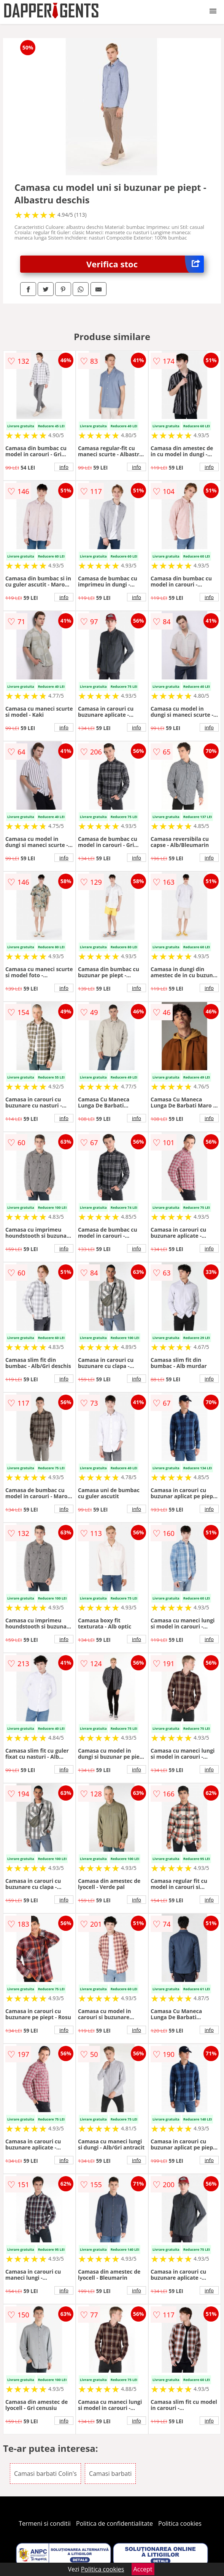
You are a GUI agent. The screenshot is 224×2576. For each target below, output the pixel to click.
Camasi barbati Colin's (45, 2473)
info (63, 466)
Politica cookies (180, 2523)
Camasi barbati (110, 2473)
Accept (143, 2569)
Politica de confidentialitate (114, 2523)
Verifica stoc (145, 264)
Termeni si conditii (45, 2523)
